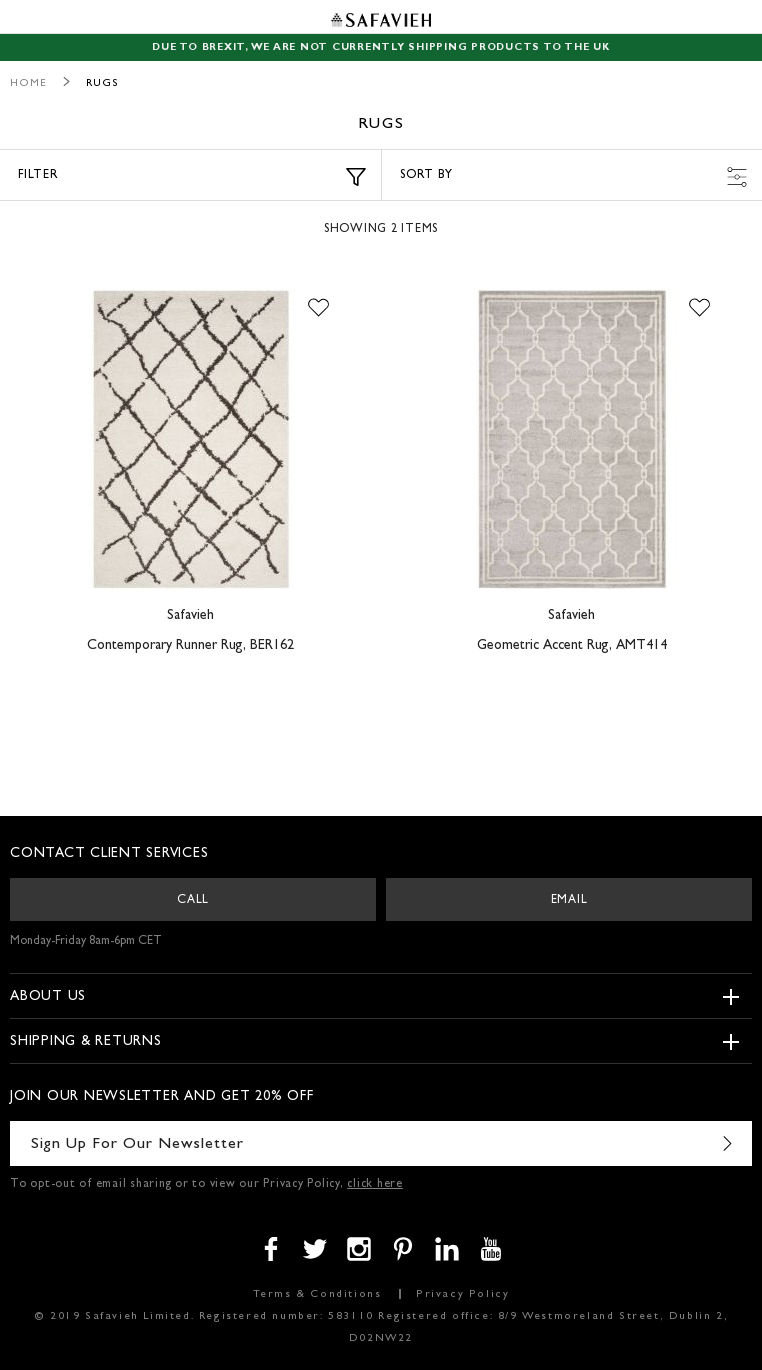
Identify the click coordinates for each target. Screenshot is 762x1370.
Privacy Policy (462, 1294)
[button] (318, 309)
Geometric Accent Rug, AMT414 (572, 646)
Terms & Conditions (317, 1294)
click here (375, 1185)
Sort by (573, 177)
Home (28, 83)
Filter (192, 177)
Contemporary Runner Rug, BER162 (190, 646)
